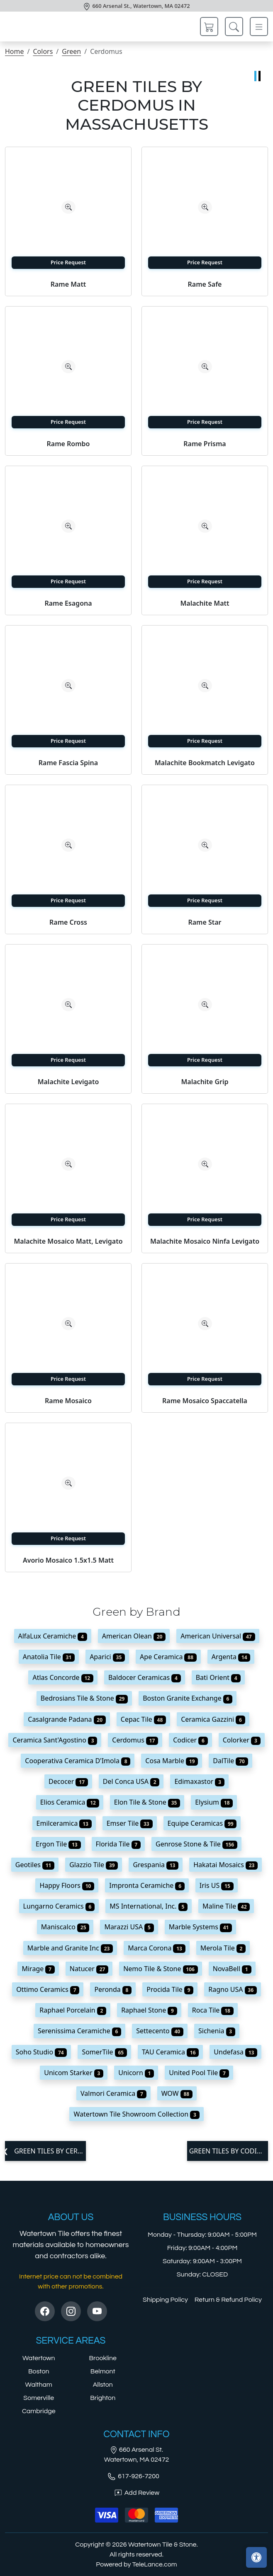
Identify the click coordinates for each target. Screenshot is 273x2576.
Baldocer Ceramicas (144, 1677)
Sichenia (216, 2030)
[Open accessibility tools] (256, 2557)
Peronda (113, 1989)
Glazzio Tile (93, 1864)
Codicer (190, 1740)
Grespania (155, 1864)
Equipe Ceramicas (202, 1823)
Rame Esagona (68, 603)
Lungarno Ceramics (59, 1906)
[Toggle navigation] (259, 26)
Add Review (136, 2492)
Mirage (38, 1968)
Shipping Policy (165, 2299)
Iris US (217, 1885)
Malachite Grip (204, 1081)
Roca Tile (213, 2010)
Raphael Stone (149, 2010)
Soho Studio (41, 2051)
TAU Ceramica (170, 2051)
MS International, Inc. (149, 1906)
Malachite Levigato (68, 1081)
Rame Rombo (68, 443)
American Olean (134, 1636)
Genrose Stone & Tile (196, 1844)
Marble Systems (200, 1926)
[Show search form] (234, 26)
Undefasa (235, 2051)
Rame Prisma (204, 443)
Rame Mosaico (68, 1400)
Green (71, 51)
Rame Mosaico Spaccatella (204, 1400)
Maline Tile (226, 1906)
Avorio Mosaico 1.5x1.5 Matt (68, 1560)
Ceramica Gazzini (213, 1719)
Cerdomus (135, 1740)
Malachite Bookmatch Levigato (205, 762)
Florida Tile (118, 1844)
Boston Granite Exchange (187, 1698)
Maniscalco (65, 1926)
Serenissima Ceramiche (79, 2030)
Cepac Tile (143, 1719)
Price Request (68, 262)
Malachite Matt (204, 603)
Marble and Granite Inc (70, 1948)
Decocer (68, 1781)
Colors (43, 51)
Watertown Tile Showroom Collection (136, 2114)
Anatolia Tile (49, 1656)
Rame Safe (205, 284)
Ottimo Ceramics (47, 1989)
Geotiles (34, 1864)
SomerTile (104, 2051)
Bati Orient (218, 1677)
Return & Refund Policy (228, 2299)
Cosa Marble (171, 1760)
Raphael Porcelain (72, 2010)
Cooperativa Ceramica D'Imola (77, 1760)
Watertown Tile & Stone (162, 2544)
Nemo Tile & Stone (160, 1968)
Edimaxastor (199, 1781)
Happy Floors (66, 1885)
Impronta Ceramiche (147, 1885)
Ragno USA (232, 1989)
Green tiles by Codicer (228, 2151)
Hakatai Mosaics (225, 1864)
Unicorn (136, 2072)
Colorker (242, 1740)
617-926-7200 (133, 2476)
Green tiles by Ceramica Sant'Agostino (49, 2151)
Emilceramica (64, 1823)
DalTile (230, 1760)
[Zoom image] (68, 207)
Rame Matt (68, 284)
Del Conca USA (131, 1781)
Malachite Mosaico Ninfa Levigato (204, 1241)
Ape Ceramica (168, 1656)
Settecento (159, 2030)
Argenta (231, 1656)
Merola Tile (223, 1948)
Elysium (214, 1802)
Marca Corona (156, 1948)
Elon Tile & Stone (147, 1802)
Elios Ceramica (69, 1802)
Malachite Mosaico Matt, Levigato (68, 1241)
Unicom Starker (73, 2072)
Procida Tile (169, 1989)
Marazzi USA (129, 1926)
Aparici (107, 1656)
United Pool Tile (199, 2072)
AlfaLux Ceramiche (52, 1636)
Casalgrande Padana (67, 1719)
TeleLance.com (154, 2564)
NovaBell (232, 1968)
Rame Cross (68, 922)
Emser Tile (130, 1823)
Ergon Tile (58, 1844)
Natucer (89, 1968)
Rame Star (204, 922)
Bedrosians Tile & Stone (84, 1698)
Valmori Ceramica (113, 2093)
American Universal (217, 1636)
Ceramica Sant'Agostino (54, 1740)
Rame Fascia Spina (68, 762)
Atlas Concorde (62, 1677)
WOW (177, 2093)
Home (14, 51)
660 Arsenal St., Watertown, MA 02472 (141, 6)
